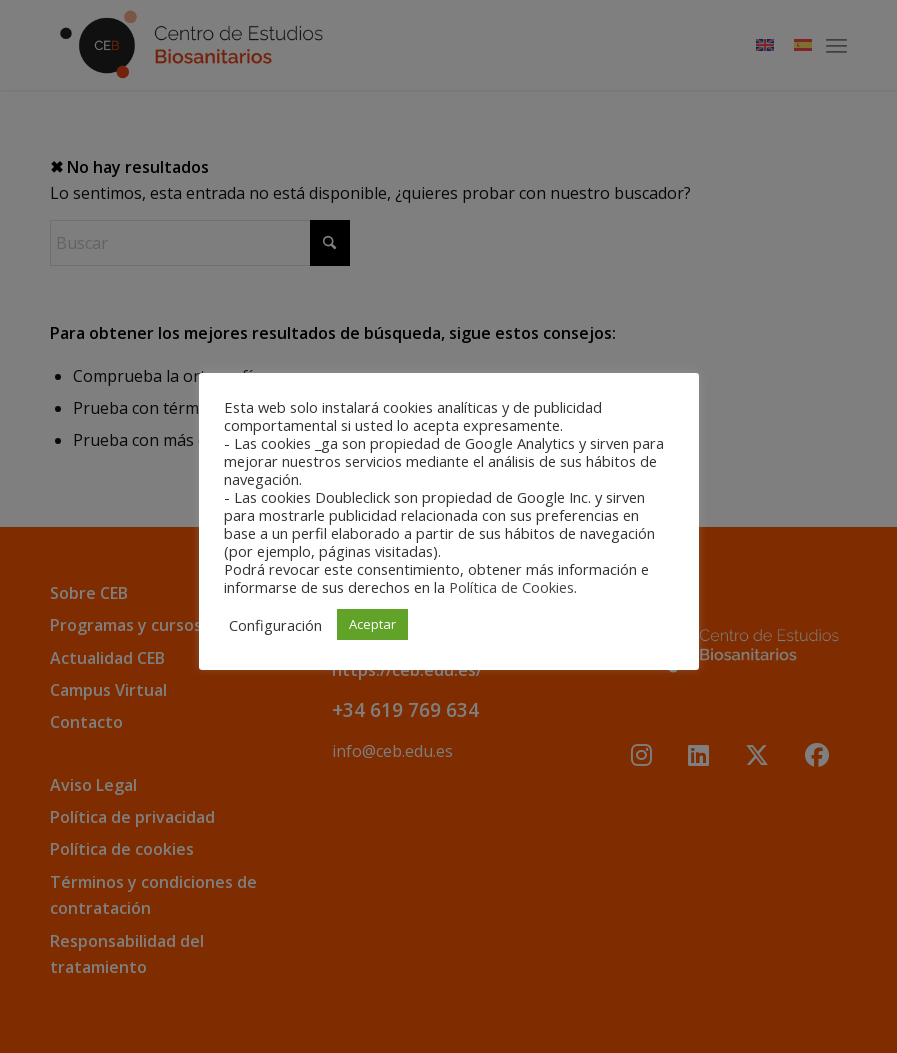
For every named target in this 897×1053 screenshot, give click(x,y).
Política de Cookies (511, 587)
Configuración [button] (275, 625)
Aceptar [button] (372, 624)
